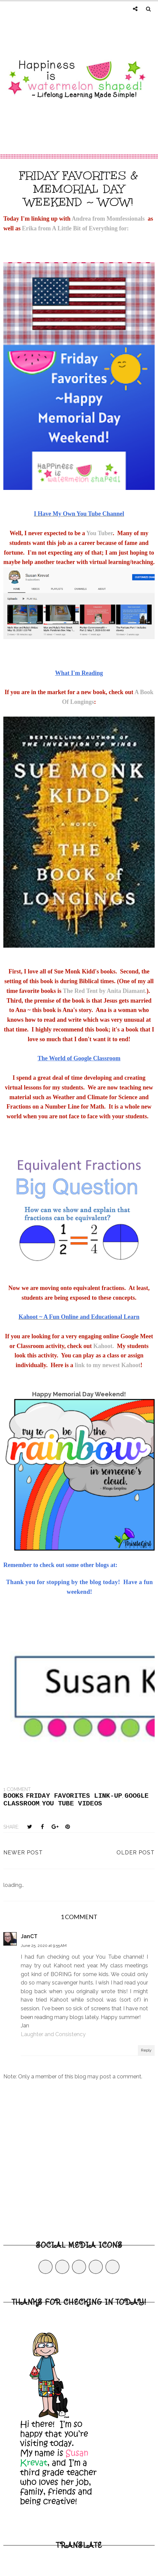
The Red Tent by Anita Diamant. (105, 991)
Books (13, 1796)
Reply (146, 2050)
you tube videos (72, 1803)
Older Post (135, 1852)
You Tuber (99, 533)
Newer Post (23, 1852)
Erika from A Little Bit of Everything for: (75, 228)
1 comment (17, 1789)
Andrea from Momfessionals (110, 218)
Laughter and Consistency (53, 2034)
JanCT (29, 1936)
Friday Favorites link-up (74, 1796)
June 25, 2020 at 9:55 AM (44, 1945)
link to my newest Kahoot (107, 1365)
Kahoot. (103, 1346)
